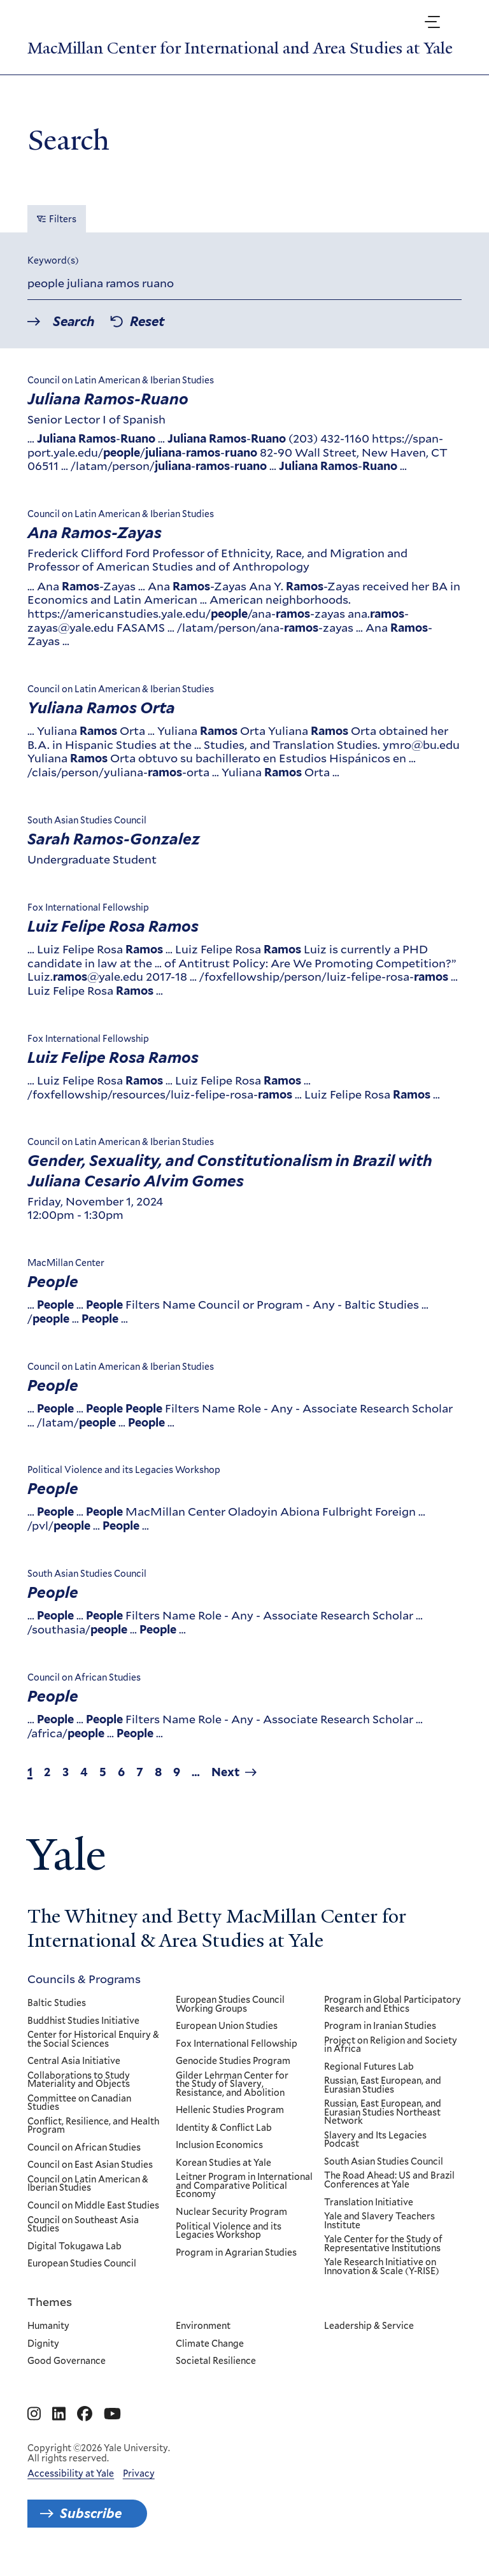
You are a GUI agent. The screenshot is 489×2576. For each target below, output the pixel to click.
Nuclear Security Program (231, 2212)
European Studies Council (81, 2263)
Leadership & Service (370, 2326)
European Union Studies (227, 2026)
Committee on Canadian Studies (79, 2103)
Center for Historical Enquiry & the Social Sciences (93, 2039)
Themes (49, 2301)
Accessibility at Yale (70, 2473)
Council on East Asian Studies (90, 2165)
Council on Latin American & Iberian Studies (87, 2184)
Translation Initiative (369, 2202)
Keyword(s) (53, 261)
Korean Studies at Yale (223, 2163)
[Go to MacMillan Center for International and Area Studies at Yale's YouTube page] (112, 2414)
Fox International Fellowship (236, 2043)
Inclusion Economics (219, 2145)
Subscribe (91, 2513)
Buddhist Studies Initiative (83, 2020)
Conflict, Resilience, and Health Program (93, 2126)
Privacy (139, 2473)
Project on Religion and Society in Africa (391, 2044)
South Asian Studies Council (384, 2162)
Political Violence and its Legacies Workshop (228, 2230)
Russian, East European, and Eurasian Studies (383, 2085)
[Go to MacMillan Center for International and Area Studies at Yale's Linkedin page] (59, 2414)
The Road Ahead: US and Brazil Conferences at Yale (390, 2180)
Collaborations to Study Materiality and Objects (78, 2079)
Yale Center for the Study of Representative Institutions (384, 2243)
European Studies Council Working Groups (230, 2004)
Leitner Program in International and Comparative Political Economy (244, 2186)
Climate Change (210, 2343)
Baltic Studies (56, 2003)
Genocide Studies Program (233, 2061)
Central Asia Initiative (73, 2061)
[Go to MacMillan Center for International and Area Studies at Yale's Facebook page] (84, 2414)
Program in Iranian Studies (381, 2026)
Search (74, 321)
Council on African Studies (84, 2148)
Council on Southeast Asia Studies (83, 2224)
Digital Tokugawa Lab (74, 2246)
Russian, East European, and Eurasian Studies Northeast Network (383, 2113)
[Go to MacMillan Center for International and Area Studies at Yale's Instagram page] (34, 2414)
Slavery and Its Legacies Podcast (376, 2140)
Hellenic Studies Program (230, 2110)
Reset (147, 321)
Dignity (43, 2343)
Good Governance (66, 2361)
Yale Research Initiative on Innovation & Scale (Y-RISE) (382, 2266)
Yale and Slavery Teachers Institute (380, 2221)
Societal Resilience (216, 2361)
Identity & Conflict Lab (224, 2128)
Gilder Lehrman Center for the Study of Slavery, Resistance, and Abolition (232, 2084)
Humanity (48, 2326)
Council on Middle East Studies (93, 2206)
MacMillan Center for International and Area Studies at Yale (240, 48)
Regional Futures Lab (370, 2066)
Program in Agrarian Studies (236, 2252)
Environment (203, 2326)
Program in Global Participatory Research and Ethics (393, 2004)
